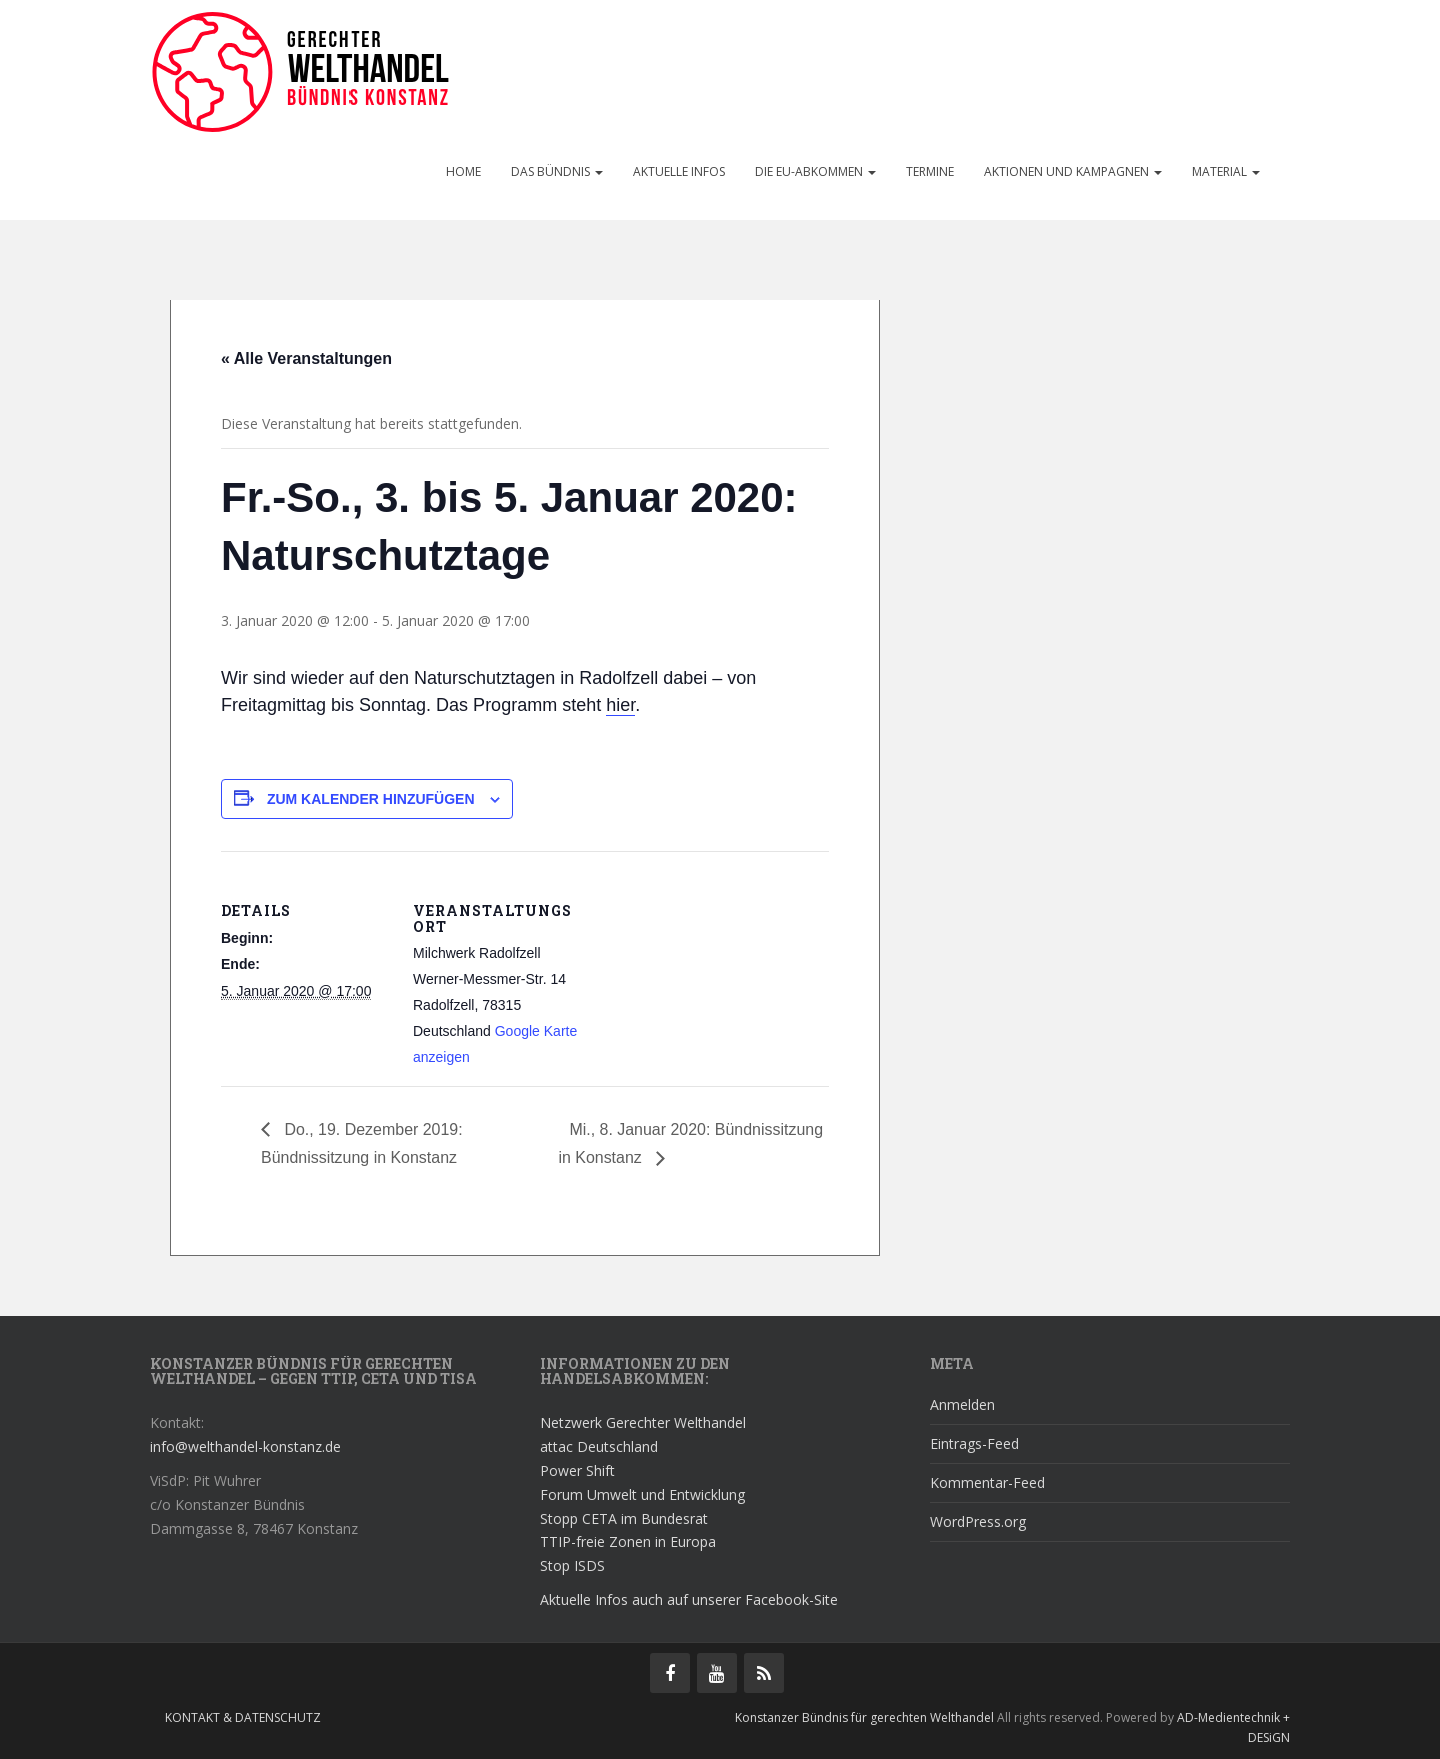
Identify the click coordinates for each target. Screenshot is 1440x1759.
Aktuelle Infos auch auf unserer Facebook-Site (689, 1599)
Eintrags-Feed (974, 1443)
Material (1226, 171)
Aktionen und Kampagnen (1073, 171)
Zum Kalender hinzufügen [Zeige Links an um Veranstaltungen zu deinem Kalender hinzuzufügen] (371, 799)
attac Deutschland (599, 1446)
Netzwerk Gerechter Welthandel (643, 1422)
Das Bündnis (557, 171)
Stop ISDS (572, 1565)
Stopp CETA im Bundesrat (624, 1518)
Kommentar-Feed (987, 1482)
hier (620, 705)
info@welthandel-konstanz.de (245, 1446)
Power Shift (577, 1470)
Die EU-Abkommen (815, 171)
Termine (930, 171)
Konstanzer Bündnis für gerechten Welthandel (866, 1717)
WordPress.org (978, 1521)
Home (463, 171)
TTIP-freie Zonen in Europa (628, 1541)
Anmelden (962, 1404)
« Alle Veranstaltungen (306, 358)
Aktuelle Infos (679, 171)
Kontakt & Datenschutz (243, 1717)
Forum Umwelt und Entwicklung (642, 1494)
